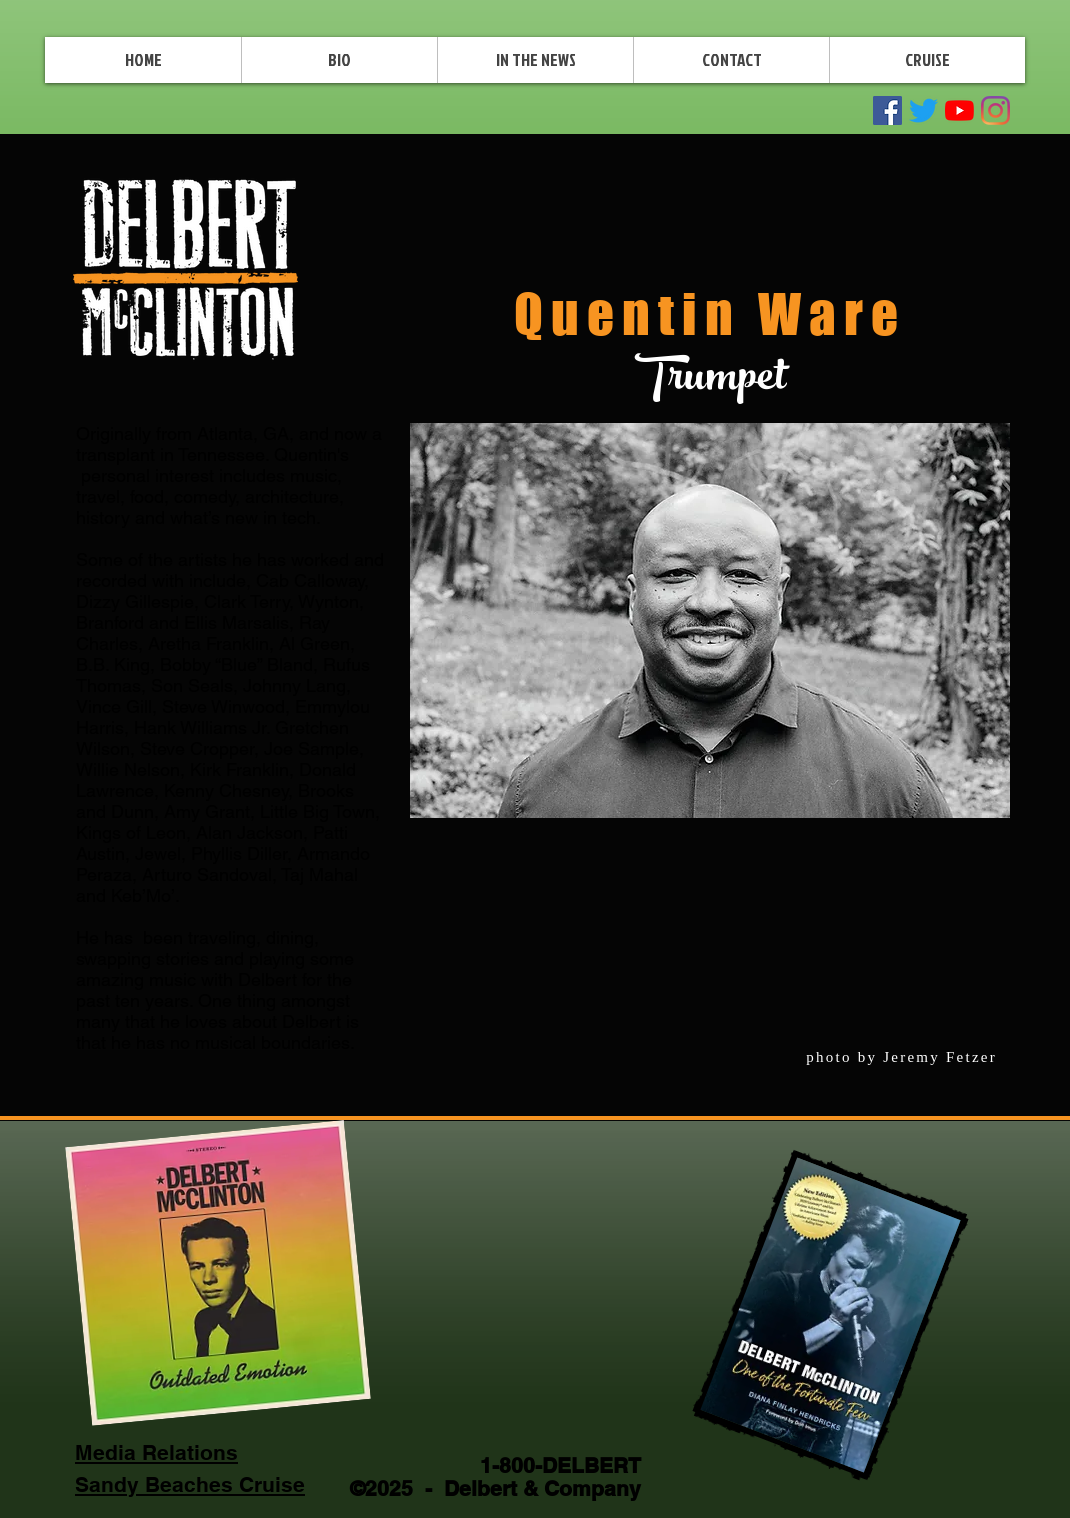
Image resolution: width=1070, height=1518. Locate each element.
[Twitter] (923, 110)
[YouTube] (959, 110)
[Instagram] (995, 110)
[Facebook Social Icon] (887, 110)
